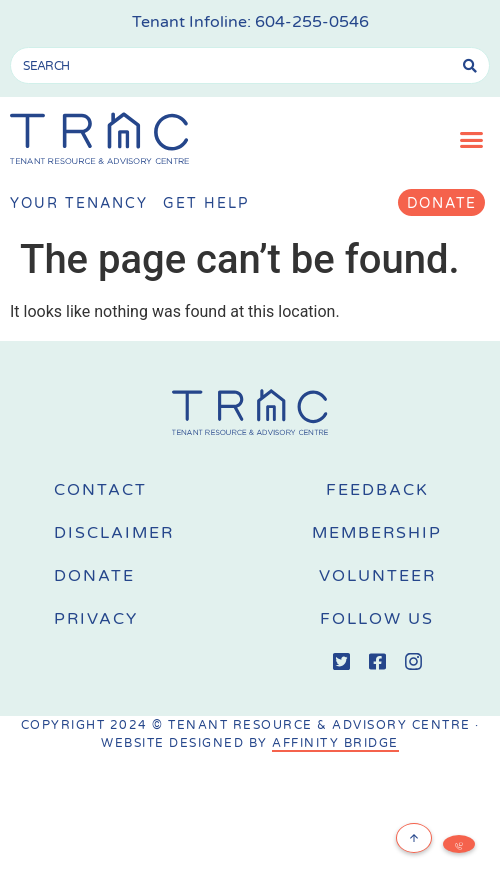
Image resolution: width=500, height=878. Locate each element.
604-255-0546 (312, 22)
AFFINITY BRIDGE (335, 743)
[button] (472, 140)
